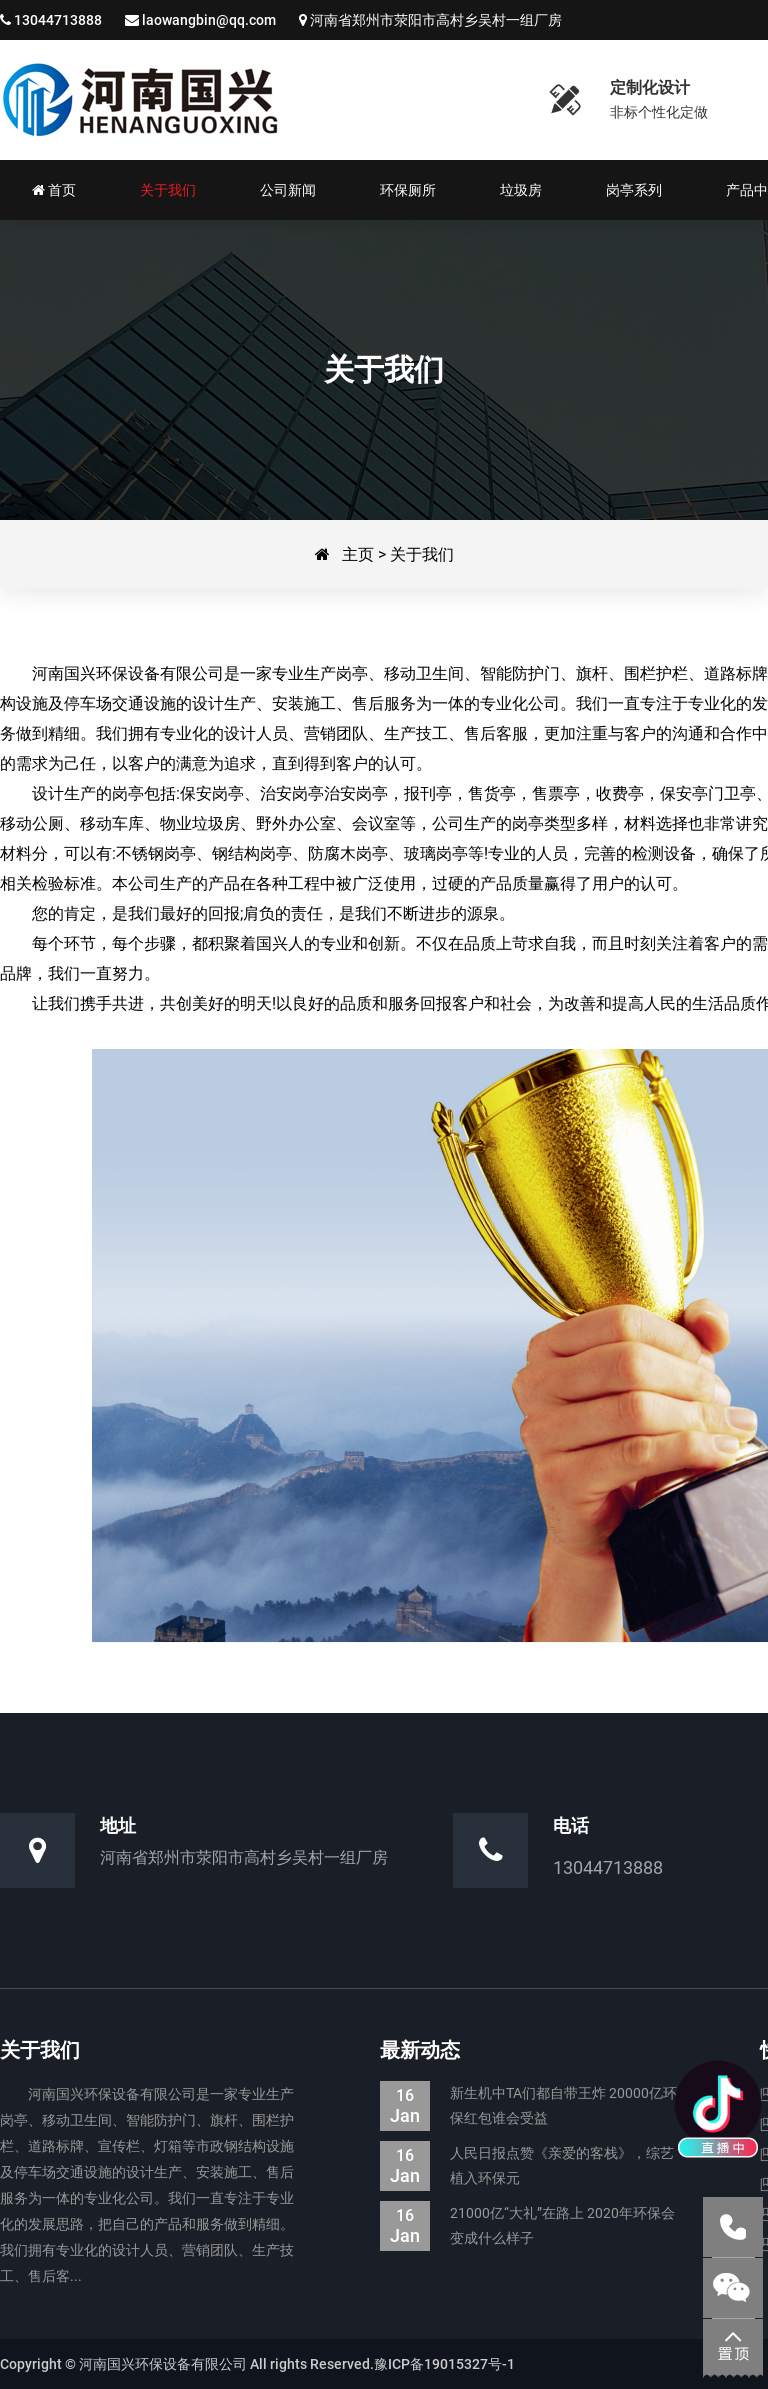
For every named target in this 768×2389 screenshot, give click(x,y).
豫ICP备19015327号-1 (444, 2364)
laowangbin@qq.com (209, 20)
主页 (358, 554)
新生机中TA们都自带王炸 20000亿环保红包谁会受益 (528, 2106)
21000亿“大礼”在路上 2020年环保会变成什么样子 (527, 2226)
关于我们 (422, 554)
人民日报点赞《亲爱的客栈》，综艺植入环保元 (527, 2166)
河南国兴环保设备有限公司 (140, 100)
